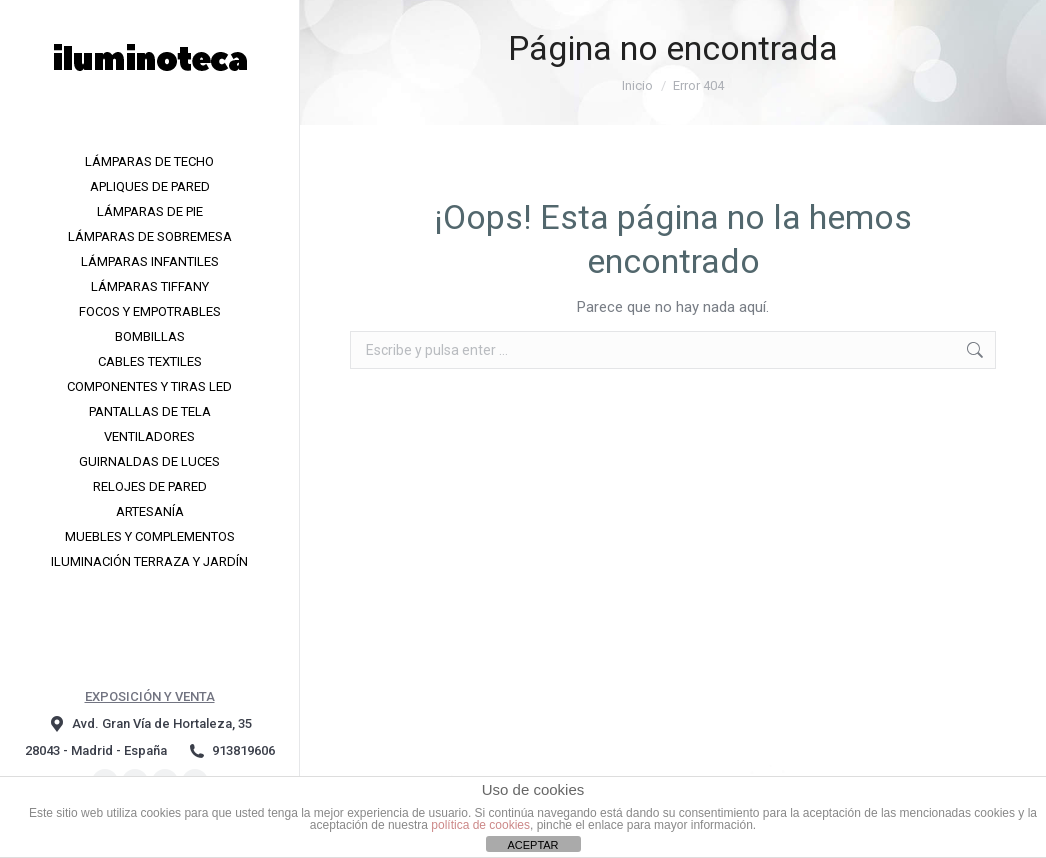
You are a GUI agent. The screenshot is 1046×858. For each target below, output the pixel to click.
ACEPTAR (532, 845)
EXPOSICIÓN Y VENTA (150, 696)
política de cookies (480, 825)
